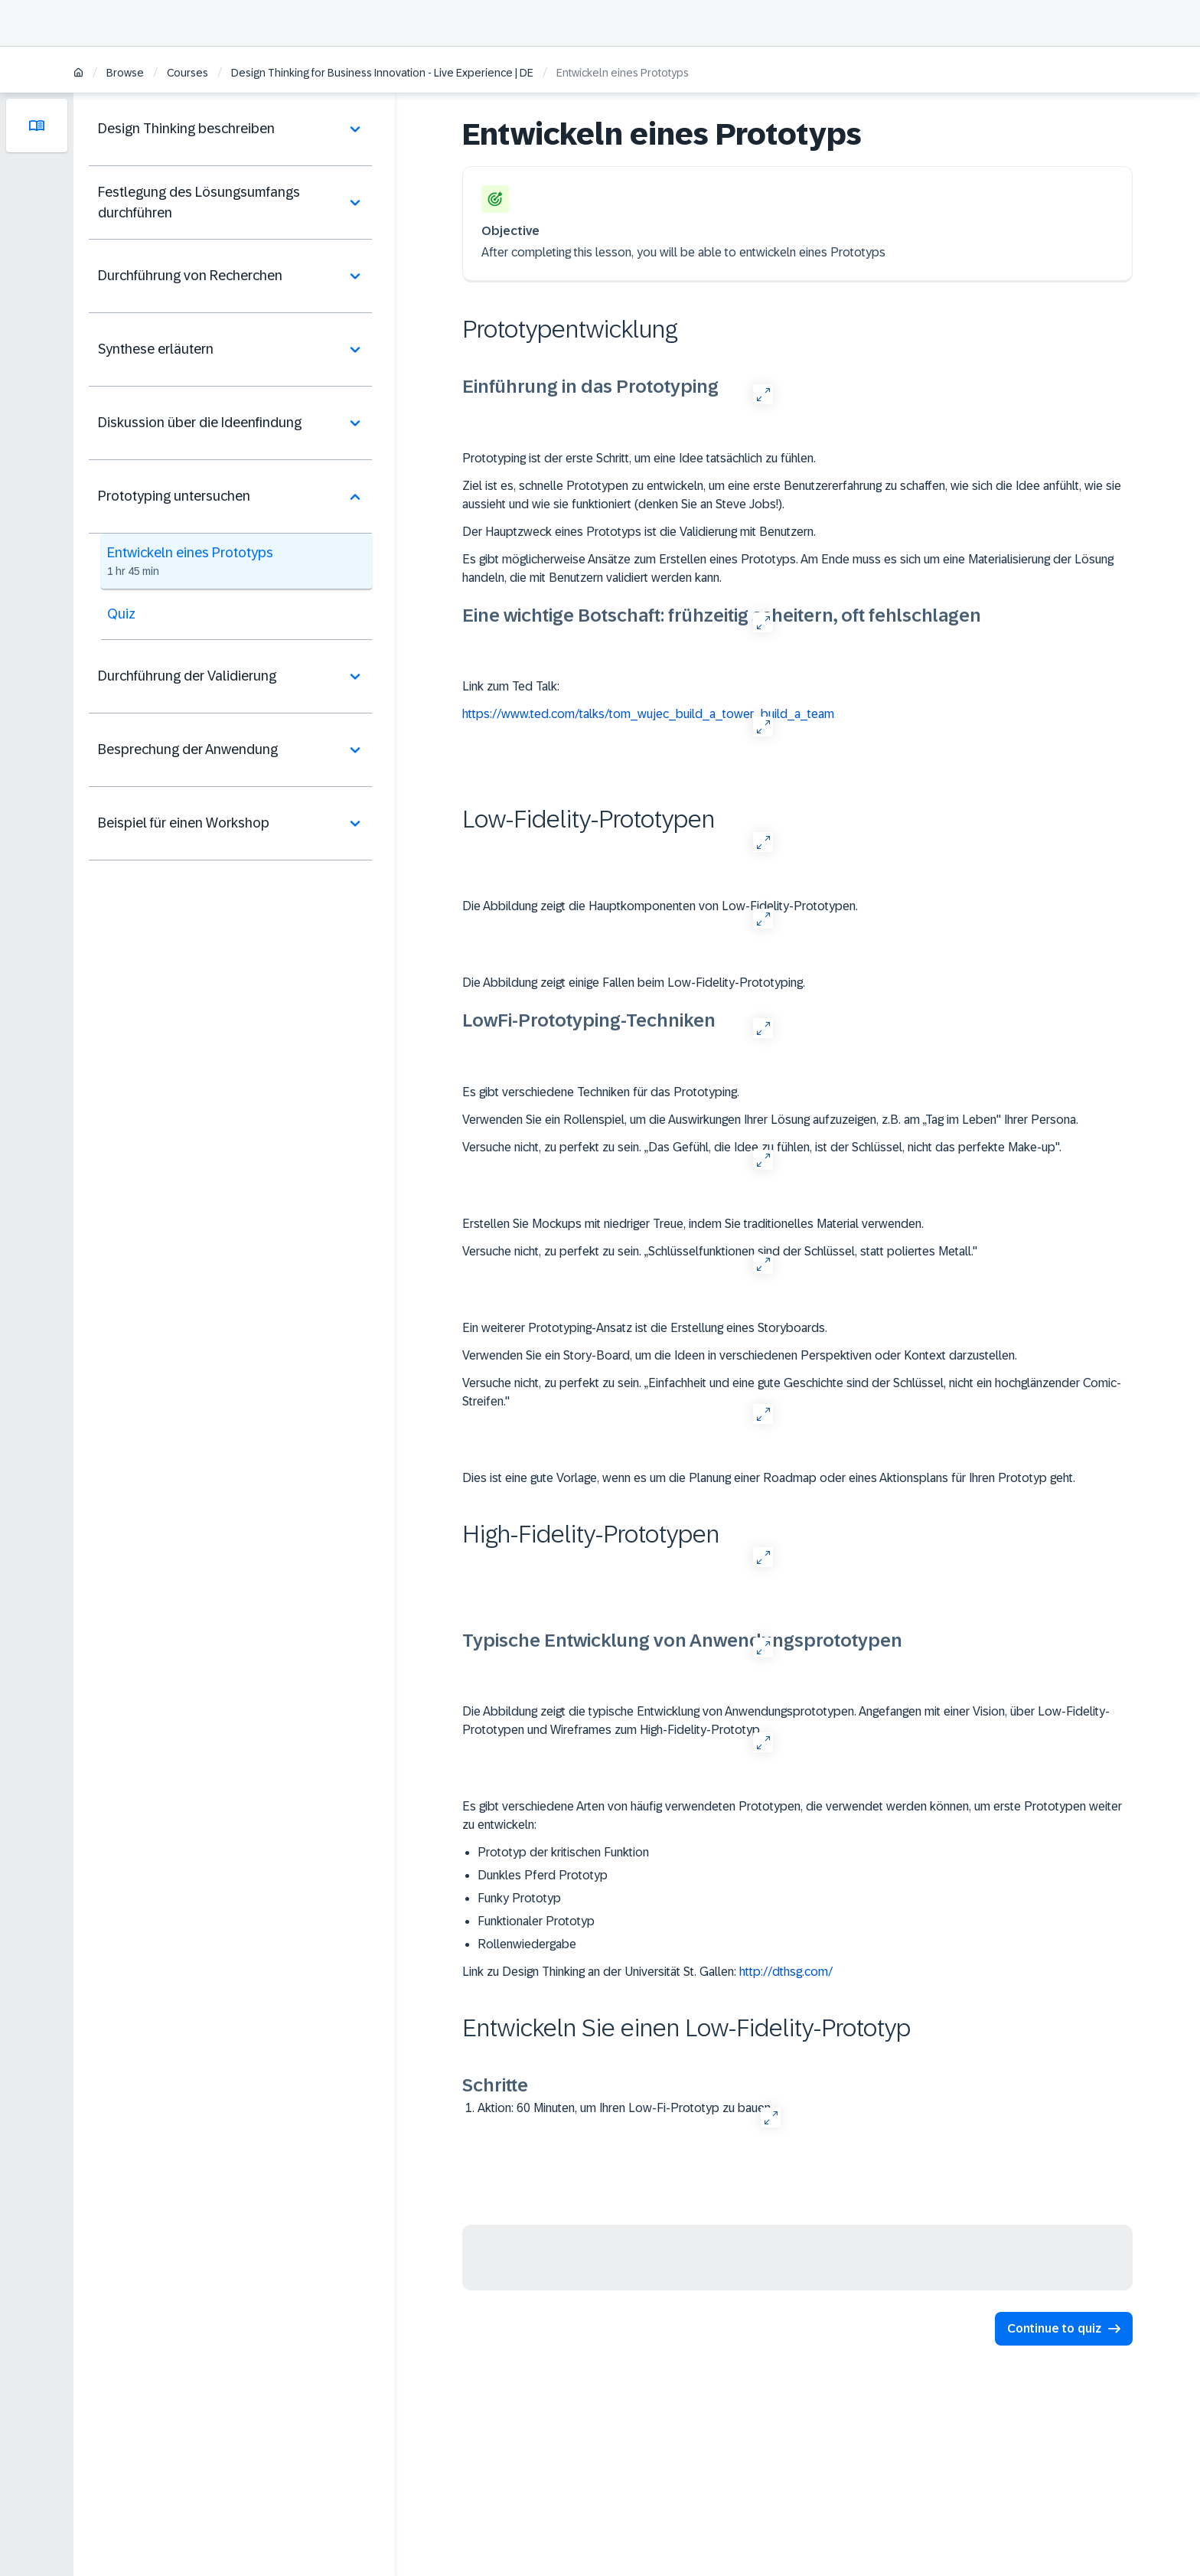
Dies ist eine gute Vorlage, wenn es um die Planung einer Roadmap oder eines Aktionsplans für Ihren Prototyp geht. (768, 1477)
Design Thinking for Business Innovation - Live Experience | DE (382, 73)
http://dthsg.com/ (786, 1971)
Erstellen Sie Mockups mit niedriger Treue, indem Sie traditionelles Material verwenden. (693, 1223)
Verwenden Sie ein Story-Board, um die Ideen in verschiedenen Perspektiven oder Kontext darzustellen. (739, 1355)
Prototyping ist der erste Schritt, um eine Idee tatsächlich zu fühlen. (639, 458)
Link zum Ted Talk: (510, 686)
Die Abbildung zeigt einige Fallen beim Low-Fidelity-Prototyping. (633, 982)
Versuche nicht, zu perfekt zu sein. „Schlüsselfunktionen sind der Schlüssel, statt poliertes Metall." (719, 1251)
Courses (187, 73)
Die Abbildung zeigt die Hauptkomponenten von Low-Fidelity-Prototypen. (660, 906)
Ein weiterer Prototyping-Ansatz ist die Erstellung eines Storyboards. (644, 1327)
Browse (125, 73)
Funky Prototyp (519, 1898)
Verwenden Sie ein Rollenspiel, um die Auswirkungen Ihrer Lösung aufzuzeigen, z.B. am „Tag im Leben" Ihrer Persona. (770, 1119)
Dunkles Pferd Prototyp (543, 1875)
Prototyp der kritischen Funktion (563, 1852)
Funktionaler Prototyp (536, 1921)
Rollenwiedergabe (527, 1944)
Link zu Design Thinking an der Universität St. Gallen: (655, 1972)
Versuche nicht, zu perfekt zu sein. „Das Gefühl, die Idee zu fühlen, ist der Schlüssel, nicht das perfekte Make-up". (761, 1147)
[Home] (78, 73)
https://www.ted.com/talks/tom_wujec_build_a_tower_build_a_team (648, 713)
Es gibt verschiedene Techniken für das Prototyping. (600, 1092)
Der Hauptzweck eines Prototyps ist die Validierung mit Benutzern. (639, 531)
